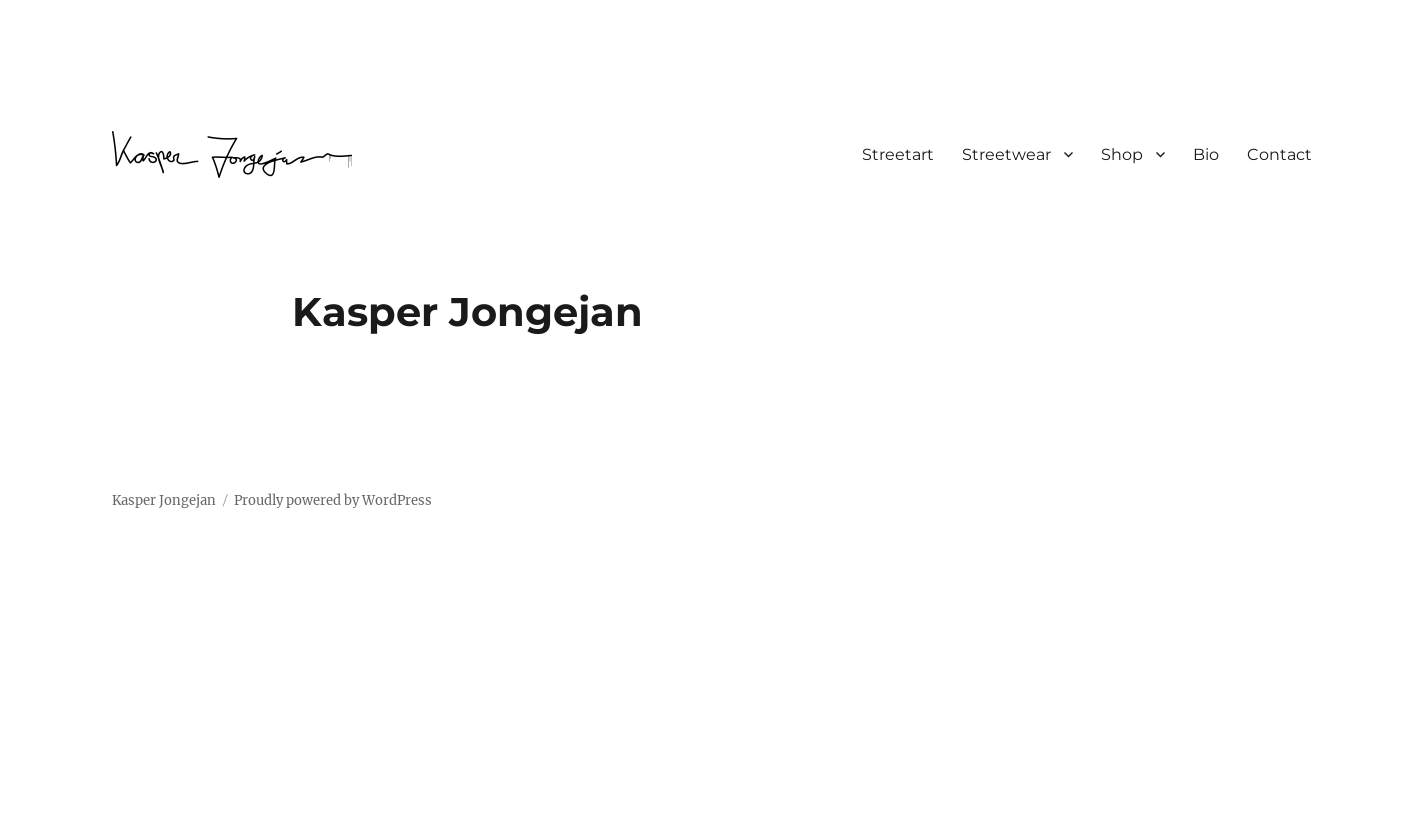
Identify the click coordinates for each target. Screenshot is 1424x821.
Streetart (898, 154)
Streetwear (1006, 154)
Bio (1206, 154)
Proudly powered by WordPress (333, 500)
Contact (1279, 154)
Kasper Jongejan (164, 500)
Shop (1122, 154)
